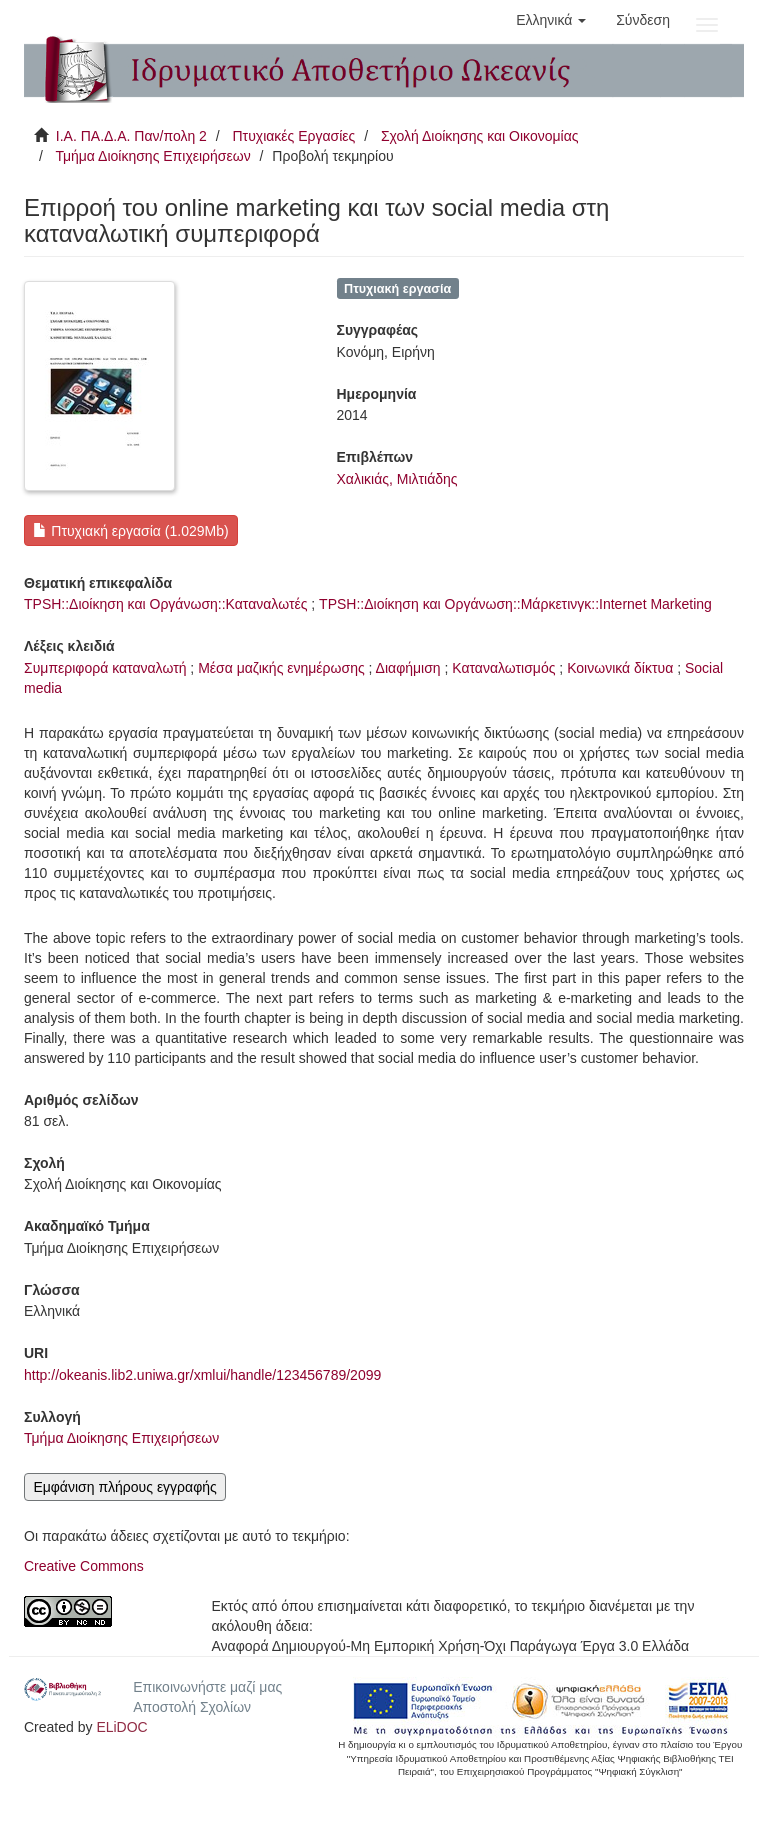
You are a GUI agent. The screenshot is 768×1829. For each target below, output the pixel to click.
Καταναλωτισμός (503, 668)
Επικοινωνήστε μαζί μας (207, 1687)
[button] (551, 20)
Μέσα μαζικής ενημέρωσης (281, 668)
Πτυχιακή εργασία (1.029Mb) (130, 531)
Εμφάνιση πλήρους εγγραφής (124, 1487)
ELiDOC (121, 1727)
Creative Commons (84, 1566)
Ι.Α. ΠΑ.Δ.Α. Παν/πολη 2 (131, 136)
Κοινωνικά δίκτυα (620, 668)
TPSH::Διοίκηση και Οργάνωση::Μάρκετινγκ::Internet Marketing (515, 604)
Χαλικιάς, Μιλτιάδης (397, 479)
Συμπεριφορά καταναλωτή (105, 668)
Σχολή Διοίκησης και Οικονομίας (480, 136)
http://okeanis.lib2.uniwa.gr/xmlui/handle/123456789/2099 (202, 1375)
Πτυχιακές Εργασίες (293, 136)
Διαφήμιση (408, 668)
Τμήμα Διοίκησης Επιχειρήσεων (152, 156)
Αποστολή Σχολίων (192, 1707)
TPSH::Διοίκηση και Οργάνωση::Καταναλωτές (165, 604)
